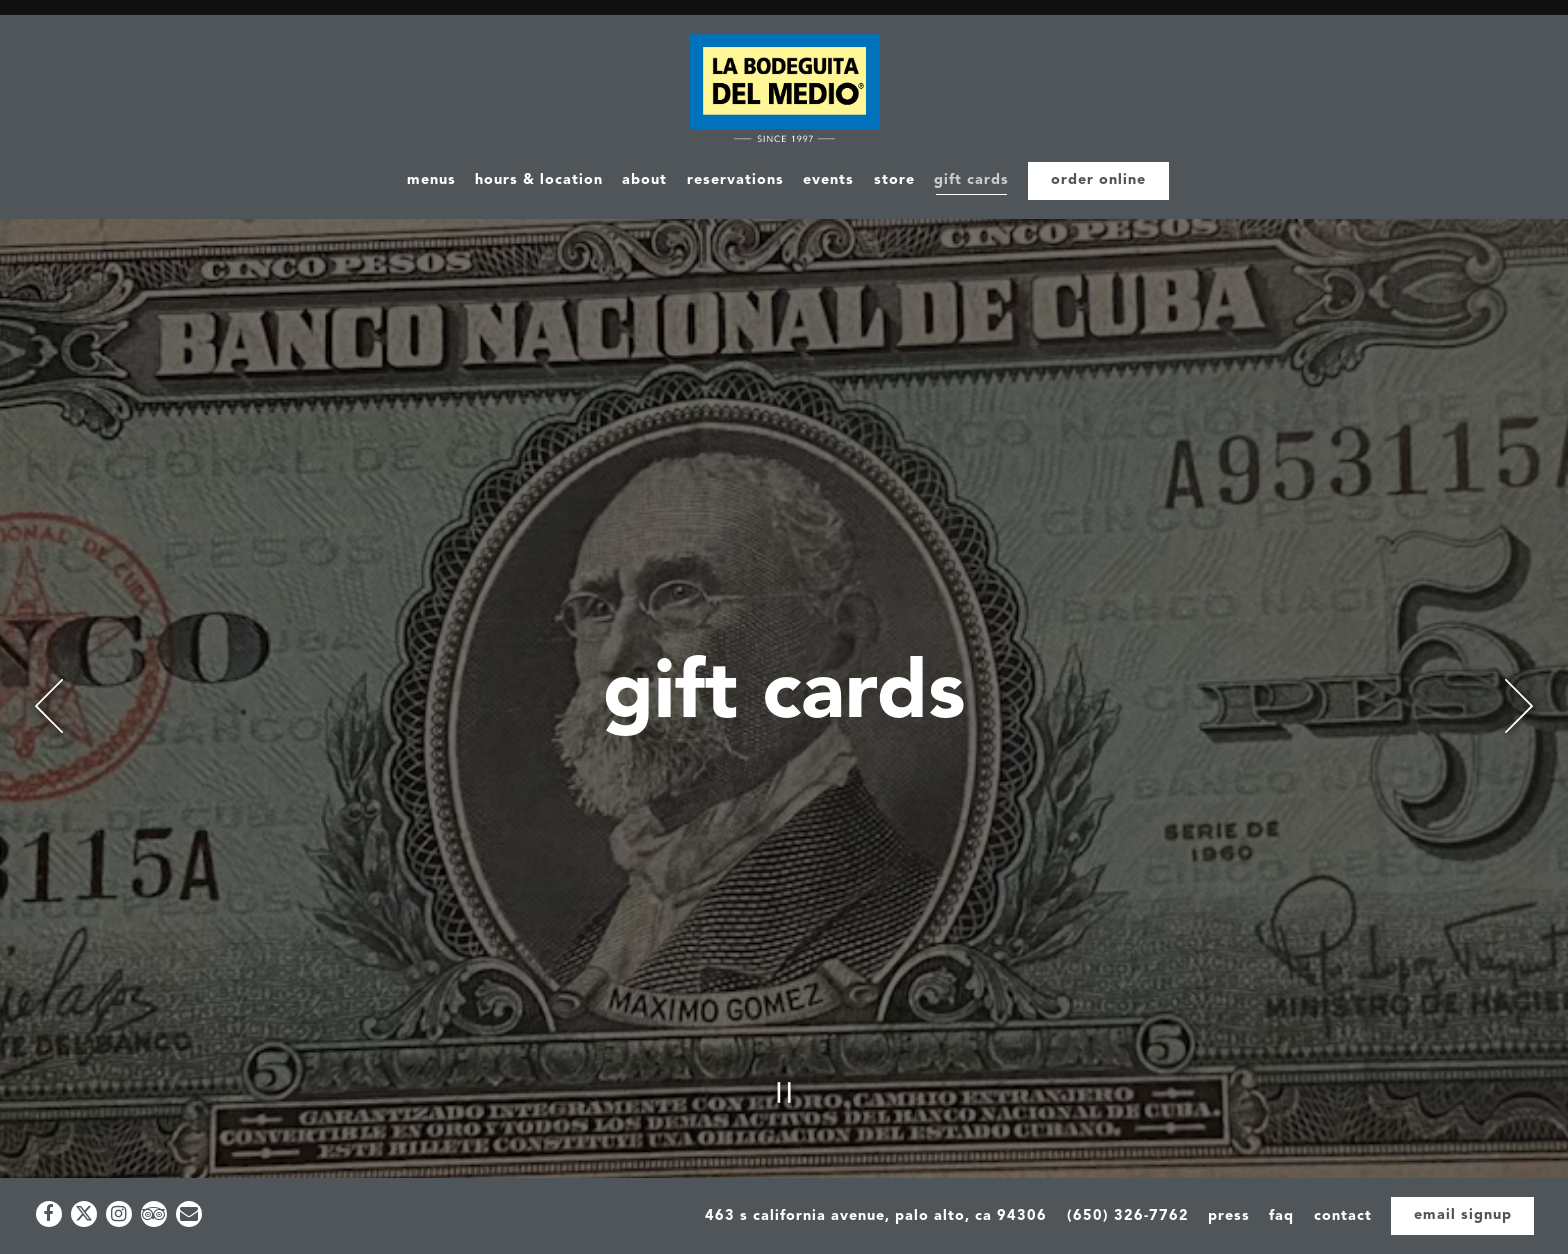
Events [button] (828, 180)
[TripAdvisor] (154, 1214)
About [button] (644, 180)
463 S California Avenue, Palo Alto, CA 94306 (876, 1216)
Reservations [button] (735, 180)
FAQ (1281, 1216)
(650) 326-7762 (1128, 1216)
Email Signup (1463, 1215)
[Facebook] (49, 1214)
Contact (1343, 1216)
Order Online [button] (1098, 180)
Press (1229, 1216)
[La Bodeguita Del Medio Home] (784, 90)
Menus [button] (431, 180)
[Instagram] (119, 1214)
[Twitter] (84, 1214)
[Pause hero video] (784, 1027)
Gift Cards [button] (971, 180)
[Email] (189, 1214)
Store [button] (894, 180)
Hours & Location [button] (539, 180)
